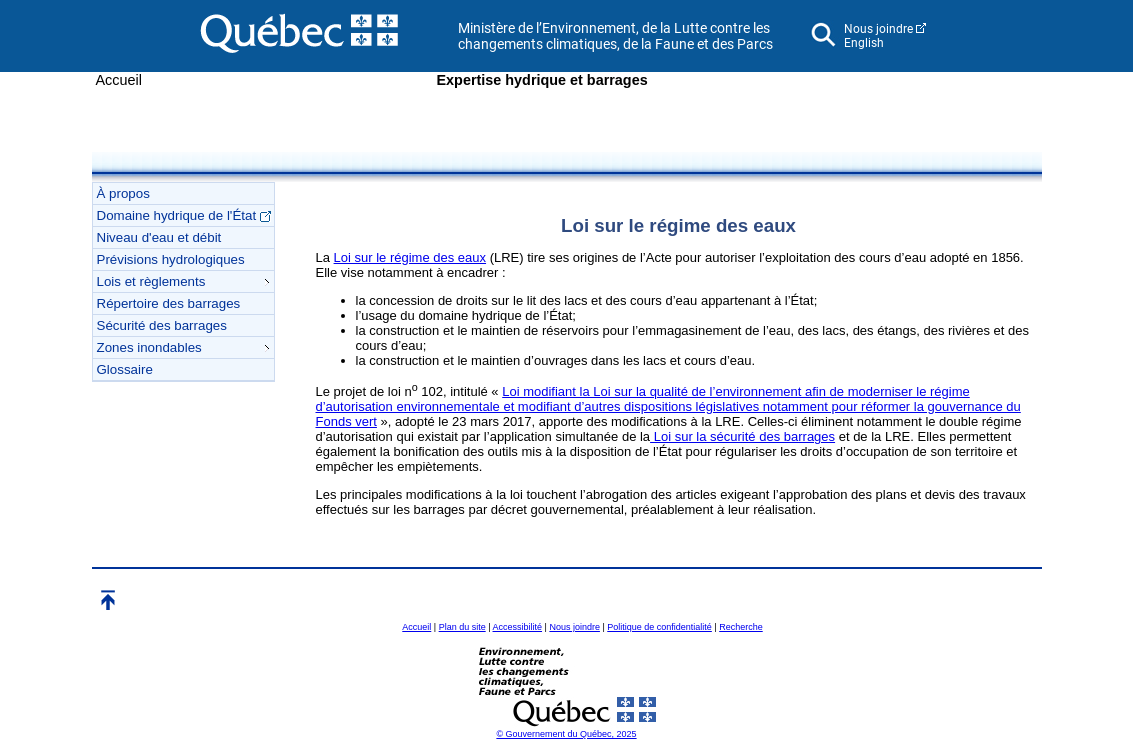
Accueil (119, 80)
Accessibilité (518, 627)
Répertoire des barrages (169, 303)
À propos (123, 193)
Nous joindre (878, 29)
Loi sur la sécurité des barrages (742, 436)
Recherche (741, 627)
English (864, 43)
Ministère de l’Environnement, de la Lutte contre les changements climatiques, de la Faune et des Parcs (615, 36)
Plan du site (462, 627)
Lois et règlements (183, 281)
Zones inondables (183, 347)
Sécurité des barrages (162, 325)
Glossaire (125, 369)
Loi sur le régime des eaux (410, 257)
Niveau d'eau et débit (159, 237)
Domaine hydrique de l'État (184, 215)
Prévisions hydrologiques (171, 259)
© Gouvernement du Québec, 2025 (566, 734)
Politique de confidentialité (659, 627)
